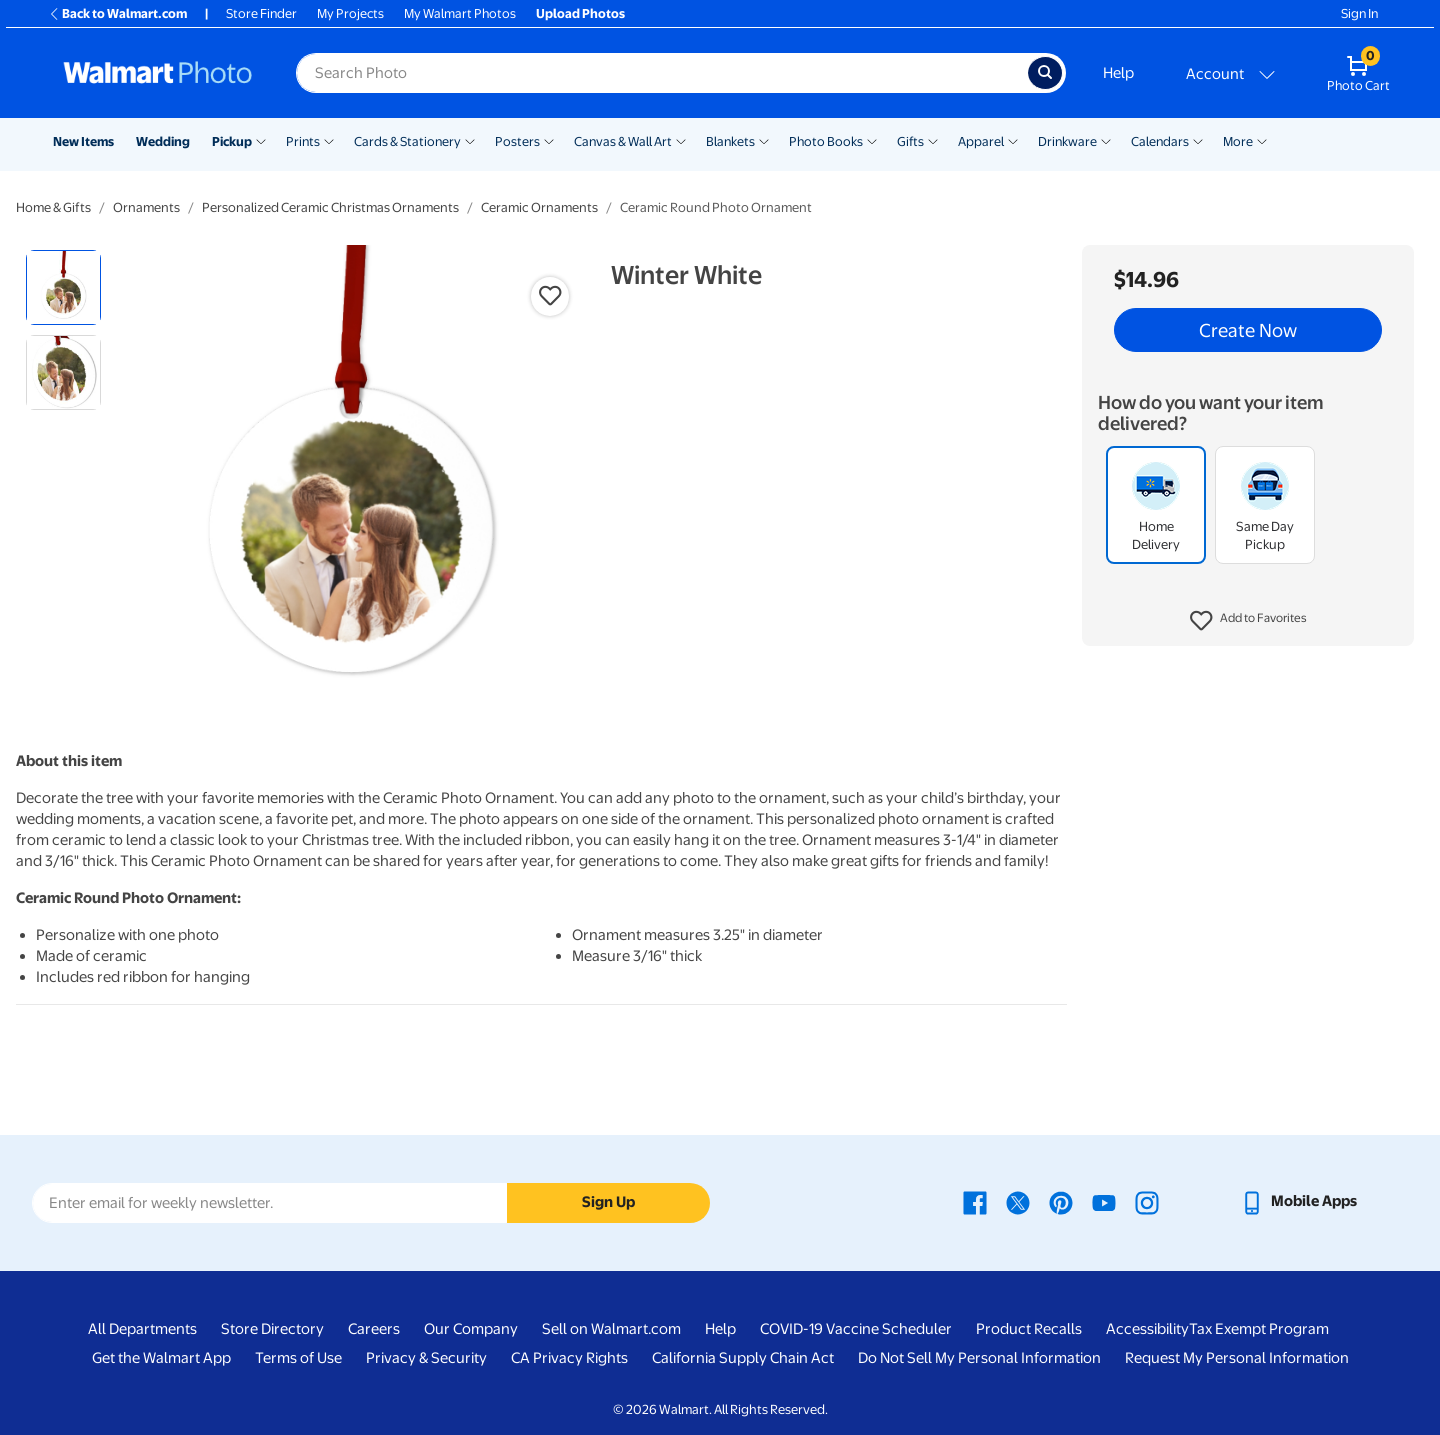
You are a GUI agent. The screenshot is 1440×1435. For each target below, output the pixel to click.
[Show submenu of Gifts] (933, 140)
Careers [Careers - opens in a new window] (374, 1329)
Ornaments (146, 207)
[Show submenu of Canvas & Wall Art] (681, 140)
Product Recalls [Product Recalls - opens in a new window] (1029, 1329)
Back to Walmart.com (117, 13)
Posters (517, 141)
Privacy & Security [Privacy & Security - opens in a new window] (426, 1358)
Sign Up (608, 1202)
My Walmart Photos (460, 13)
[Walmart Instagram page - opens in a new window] (1147, 1201)
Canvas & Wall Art (623, 141)
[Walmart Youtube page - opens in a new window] (1104, 1201)
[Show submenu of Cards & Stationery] (470, 140)
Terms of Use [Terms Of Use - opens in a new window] (298, 1358)
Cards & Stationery (407, 141)
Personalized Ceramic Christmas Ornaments (330, 207)
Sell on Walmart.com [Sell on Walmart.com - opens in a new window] (611, 1329)
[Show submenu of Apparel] (1013, 140)
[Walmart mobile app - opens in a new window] (1298, 1201)
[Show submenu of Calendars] (1198, 140)
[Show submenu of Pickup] (261, 140)
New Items (83, 141)
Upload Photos (580, 13)
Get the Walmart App (161, 1358)
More (1238, 141)
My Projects (350, 13)
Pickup (232, 141)
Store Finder (261, 13)
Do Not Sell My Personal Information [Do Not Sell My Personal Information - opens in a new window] (979, 1358)
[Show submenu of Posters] (549, 140)
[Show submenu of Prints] (329, 140)
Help (1118, 73)
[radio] (63, 287)
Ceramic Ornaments (539, 207)
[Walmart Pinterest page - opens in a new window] (1061, 1201)
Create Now (1248, 330)
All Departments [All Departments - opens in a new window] (142, 1329)
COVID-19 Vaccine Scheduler (856, 1329)
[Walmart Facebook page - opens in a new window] (975, 1201)
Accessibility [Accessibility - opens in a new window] (1147, 1329)
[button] (1248, 621)
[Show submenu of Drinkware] (1106, 140)
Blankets (730, 141)
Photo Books (826, 141)
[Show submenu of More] (1262, 140)
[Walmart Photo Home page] (158, 73)
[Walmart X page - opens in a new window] (1018, 1201)
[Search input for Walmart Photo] (662, 73)
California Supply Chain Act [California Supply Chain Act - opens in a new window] (743, 1358)
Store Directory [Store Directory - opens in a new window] (272, 1329)
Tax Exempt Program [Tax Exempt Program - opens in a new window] (1259, 1329)
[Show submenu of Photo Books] (872, 140)
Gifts (910, 141)
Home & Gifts (53, 207)
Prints (303, 141)
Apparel (981, 141)
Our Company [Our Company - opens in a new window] (471, 1329)
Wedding (163, 141)
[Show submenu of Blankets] (764, 140)
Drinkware (1067, 141)
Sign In (1359, 13)
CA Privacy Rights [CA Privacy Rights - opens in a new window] (569, 1358)
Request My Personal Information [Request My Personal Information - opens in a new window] (1237, 1358)
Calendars (1160, 141)
